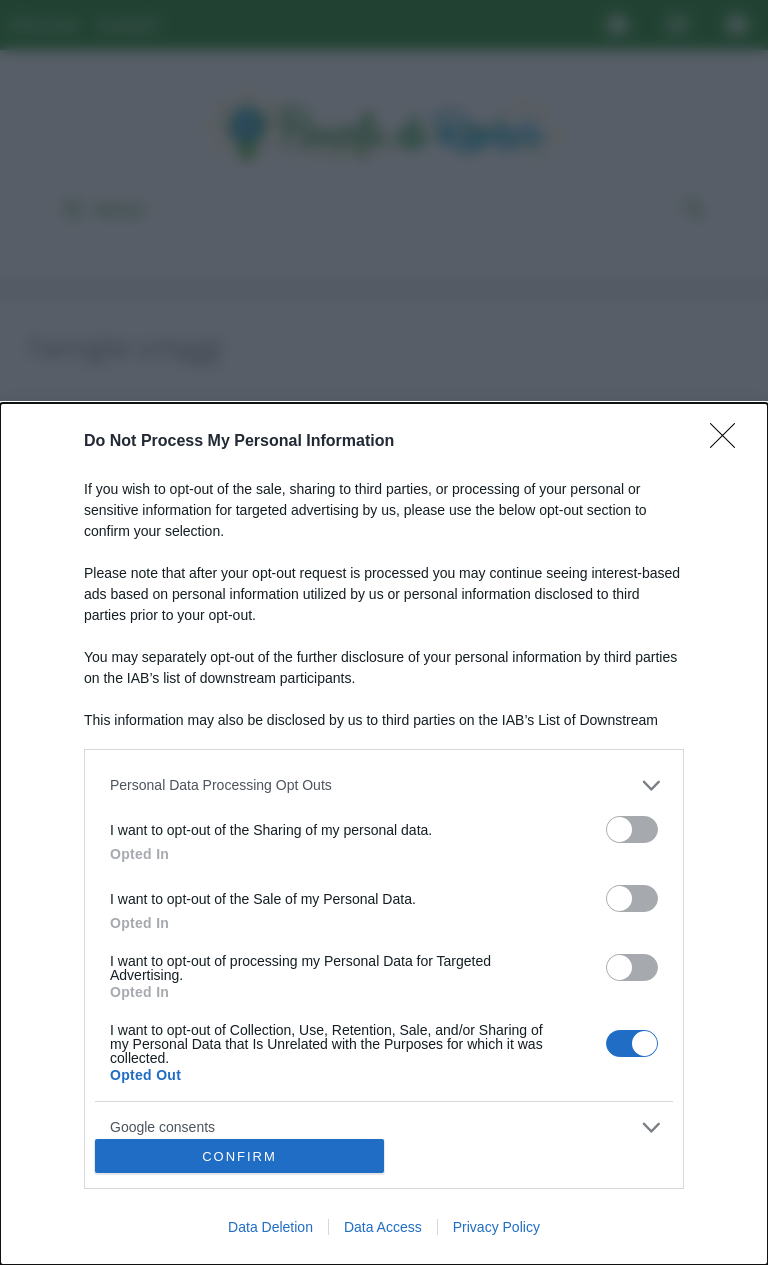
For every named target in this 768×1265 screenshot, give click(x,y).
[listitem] (384, 785)
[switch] (632, 829)
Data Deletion (270, 1227)
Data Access (383, 1227)
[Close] (729, 442)
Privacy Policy (496, 1227)
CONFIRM (239, 1156)
